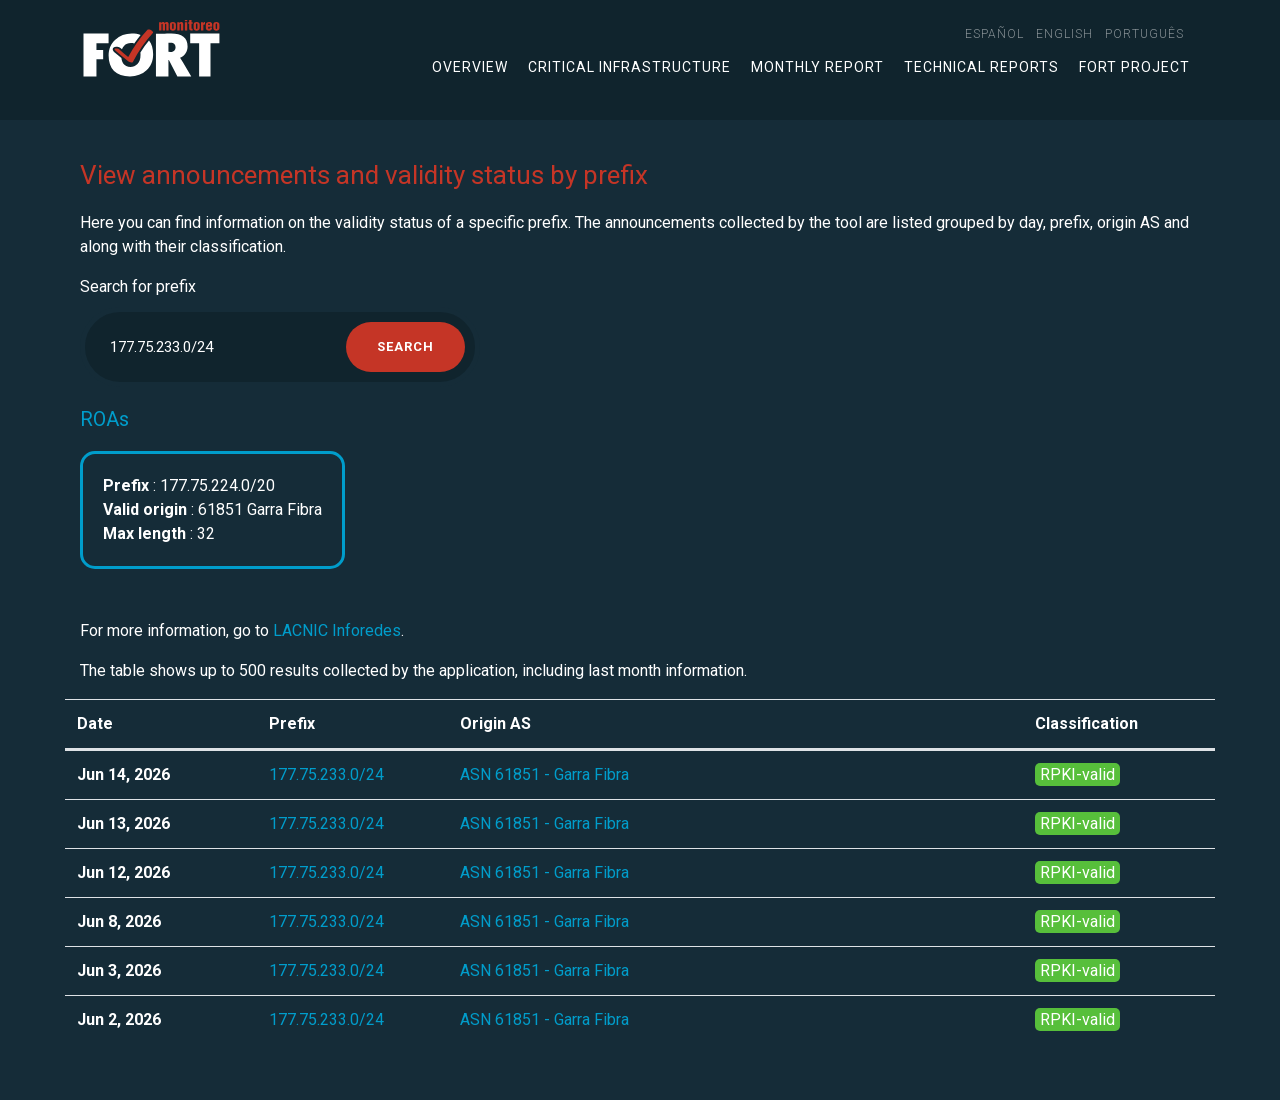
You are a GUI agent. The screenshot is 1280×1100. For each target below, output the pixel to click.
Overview (470, 67)
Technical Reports (981, 67)
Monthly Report (817, 67)
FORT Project (1134, 67)
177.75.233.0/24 (326, 774)
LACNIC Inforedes (337, 630)
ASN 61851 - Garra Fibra (544, 774)
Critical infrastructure (629, 67)
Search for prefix (138, 286)
